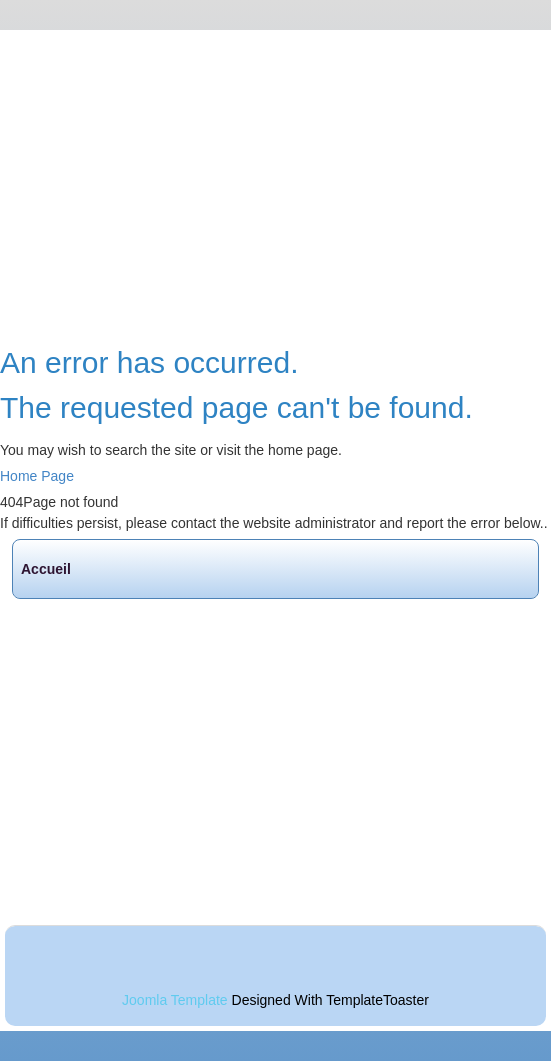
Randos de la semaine (105, 729)
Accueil (46, 569)
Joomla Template (175, 1000)
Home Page (37, 476)
